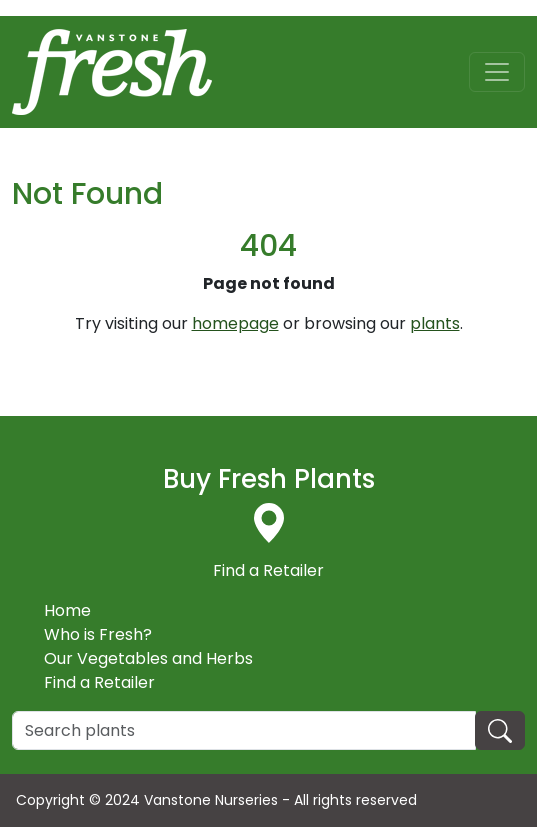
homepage (235, 323)
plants (435, 323)
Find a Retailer (99, 682)
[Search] (244, 730)
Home (67, 610)
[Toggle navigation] (497, 72)
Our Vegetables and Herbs (148, 658)
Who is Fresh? (98, 634)
